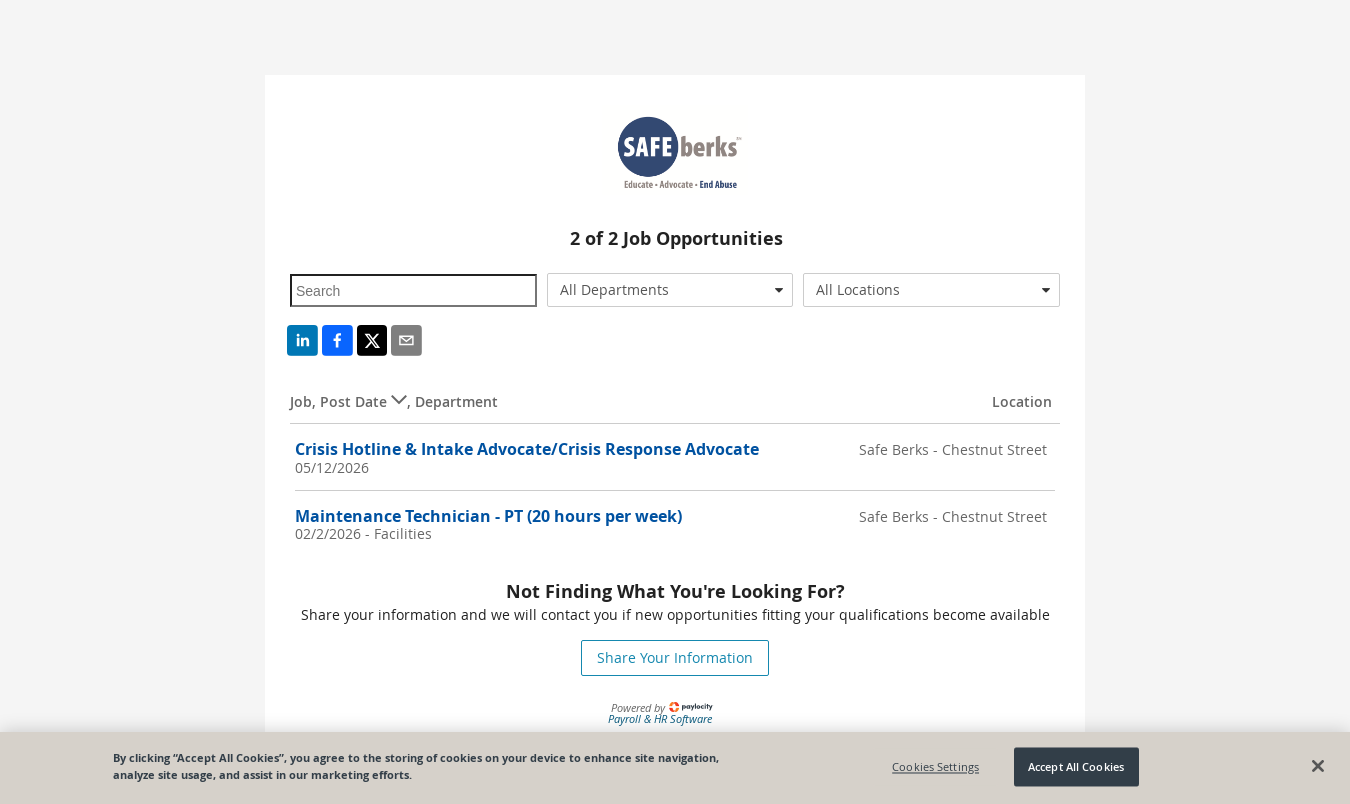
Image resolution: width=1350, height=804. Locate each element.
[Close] (1318, 766)
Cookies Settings (935, 766)
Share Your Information (675, 657)
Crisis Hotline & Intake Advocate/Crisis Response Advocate (527, 449)
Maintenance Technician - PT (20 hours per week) (488, 516)
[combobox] (670, 290)
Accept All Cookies (1076, 766)
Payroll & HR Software (660, 718)
